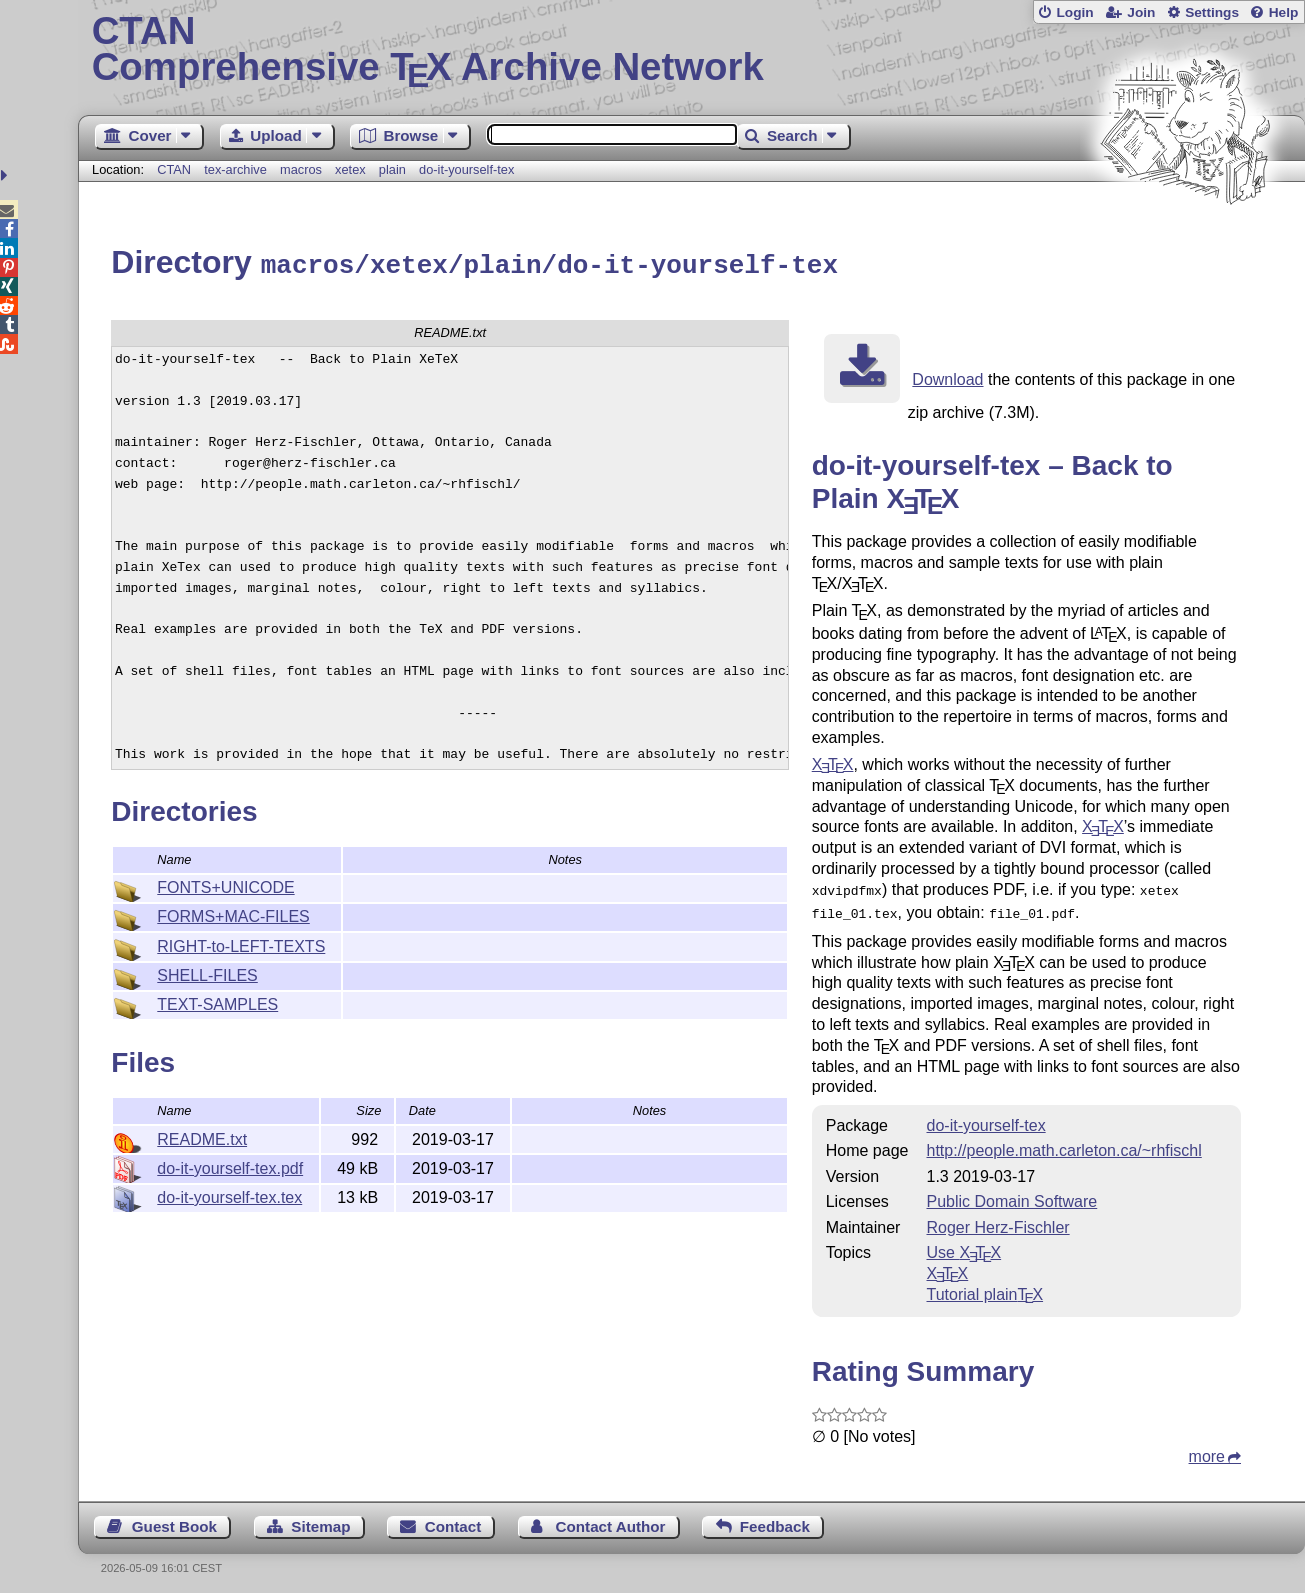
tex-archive (235, 169)
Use (964, 1245)
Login (1074, 12)
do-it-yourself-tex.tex (229, 1194)
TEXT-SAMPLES (217, 1001)
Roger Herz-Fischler (998, 1220)
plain (392, 169)
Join (1141, 12)
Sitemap (320, 1519)
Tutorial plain (985, 1287)
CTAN (174, 169)
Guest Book (174, 1519)
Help (1284, 12)
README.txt (202, 1136)
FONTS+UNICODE (225, 884)
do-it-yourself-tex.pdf (230, 1165)
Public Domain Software (1012, 1194)
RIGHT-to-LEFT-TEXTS (241, 943)
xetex (350, 169)
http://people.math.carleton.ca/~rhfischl (1064, 1143)
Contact (453, 1519)
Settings (1212, 12)
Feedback (775, 1519)
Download (947, 376)
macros (301, 169)
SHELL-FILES (207, 972)
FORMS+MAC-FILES (233, 913)
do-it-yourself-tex (466, 169)
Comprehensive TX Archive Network (692, 50)
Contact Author (611, 1519)
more (1207, 1449)
